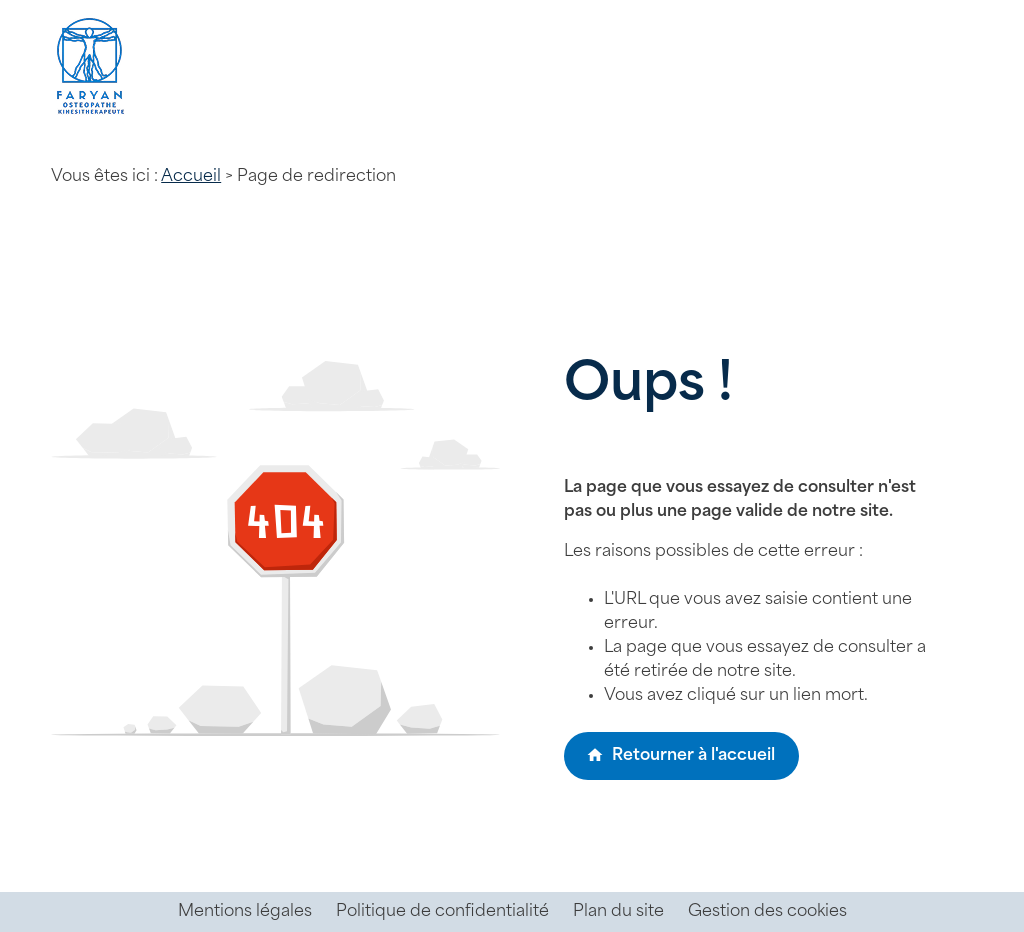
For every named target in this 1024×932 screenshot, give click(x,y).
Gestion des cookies (767, 912)
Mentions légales (245, 912)
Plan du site (618, 912)
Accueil (191, 177)
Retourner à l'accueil (680, 755)
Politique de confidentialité (442, 912)
